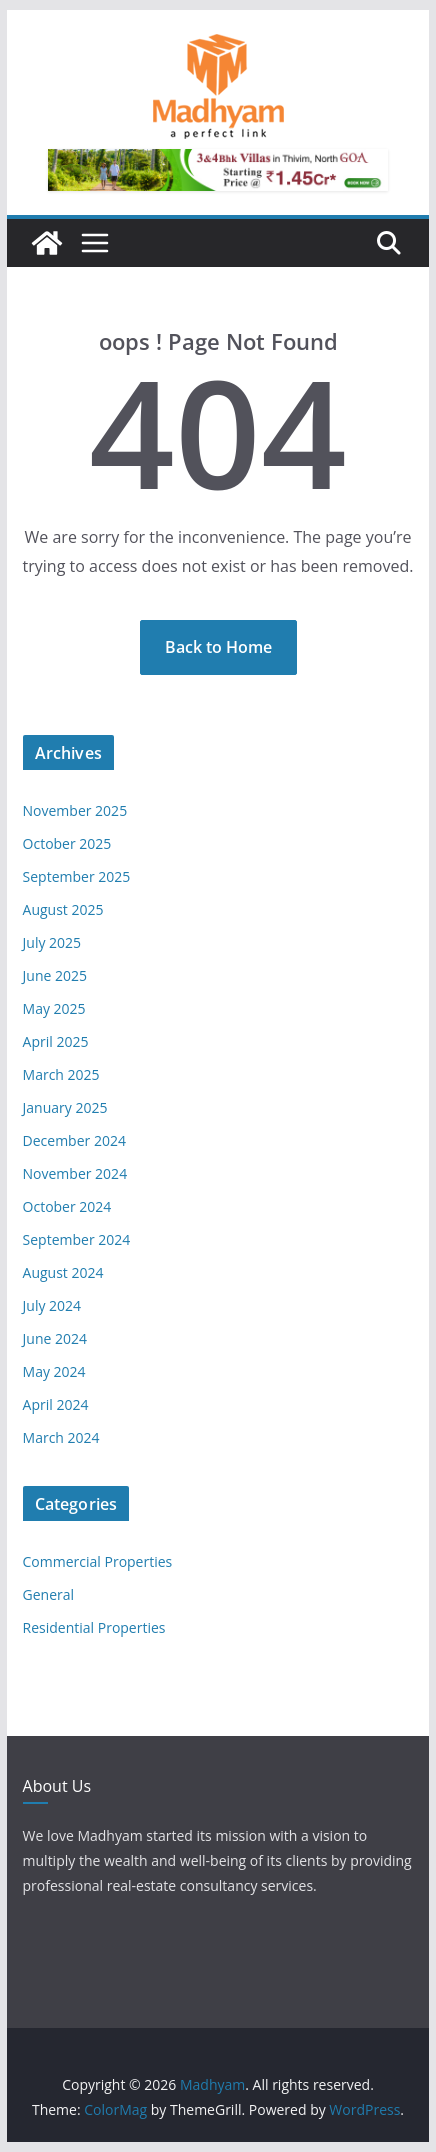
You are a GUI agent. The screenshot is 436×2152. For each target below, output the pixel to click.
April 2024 (56, 1404)
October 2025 (67, 843)
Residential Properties (94, 1627)
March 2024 (61, 1437)
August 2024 (63, 1272)
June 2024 (55, 1338)
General (49, 1594)
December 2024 (74, 1140)
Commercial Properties (98, 1561)
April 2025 (56, 1041)
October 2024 (67, 1206)
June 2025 (55, 975)
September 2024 (77, 1239)
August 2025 (63, 909)
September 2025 (77, 876)
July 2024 (52, 1305)
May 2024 (54, 1371)
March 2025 (61, 1074)
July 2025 (52, 942)
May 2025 (54, 1008)
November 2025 (75, 810)
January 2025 (65, 1107)
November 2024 (75, 1173)
